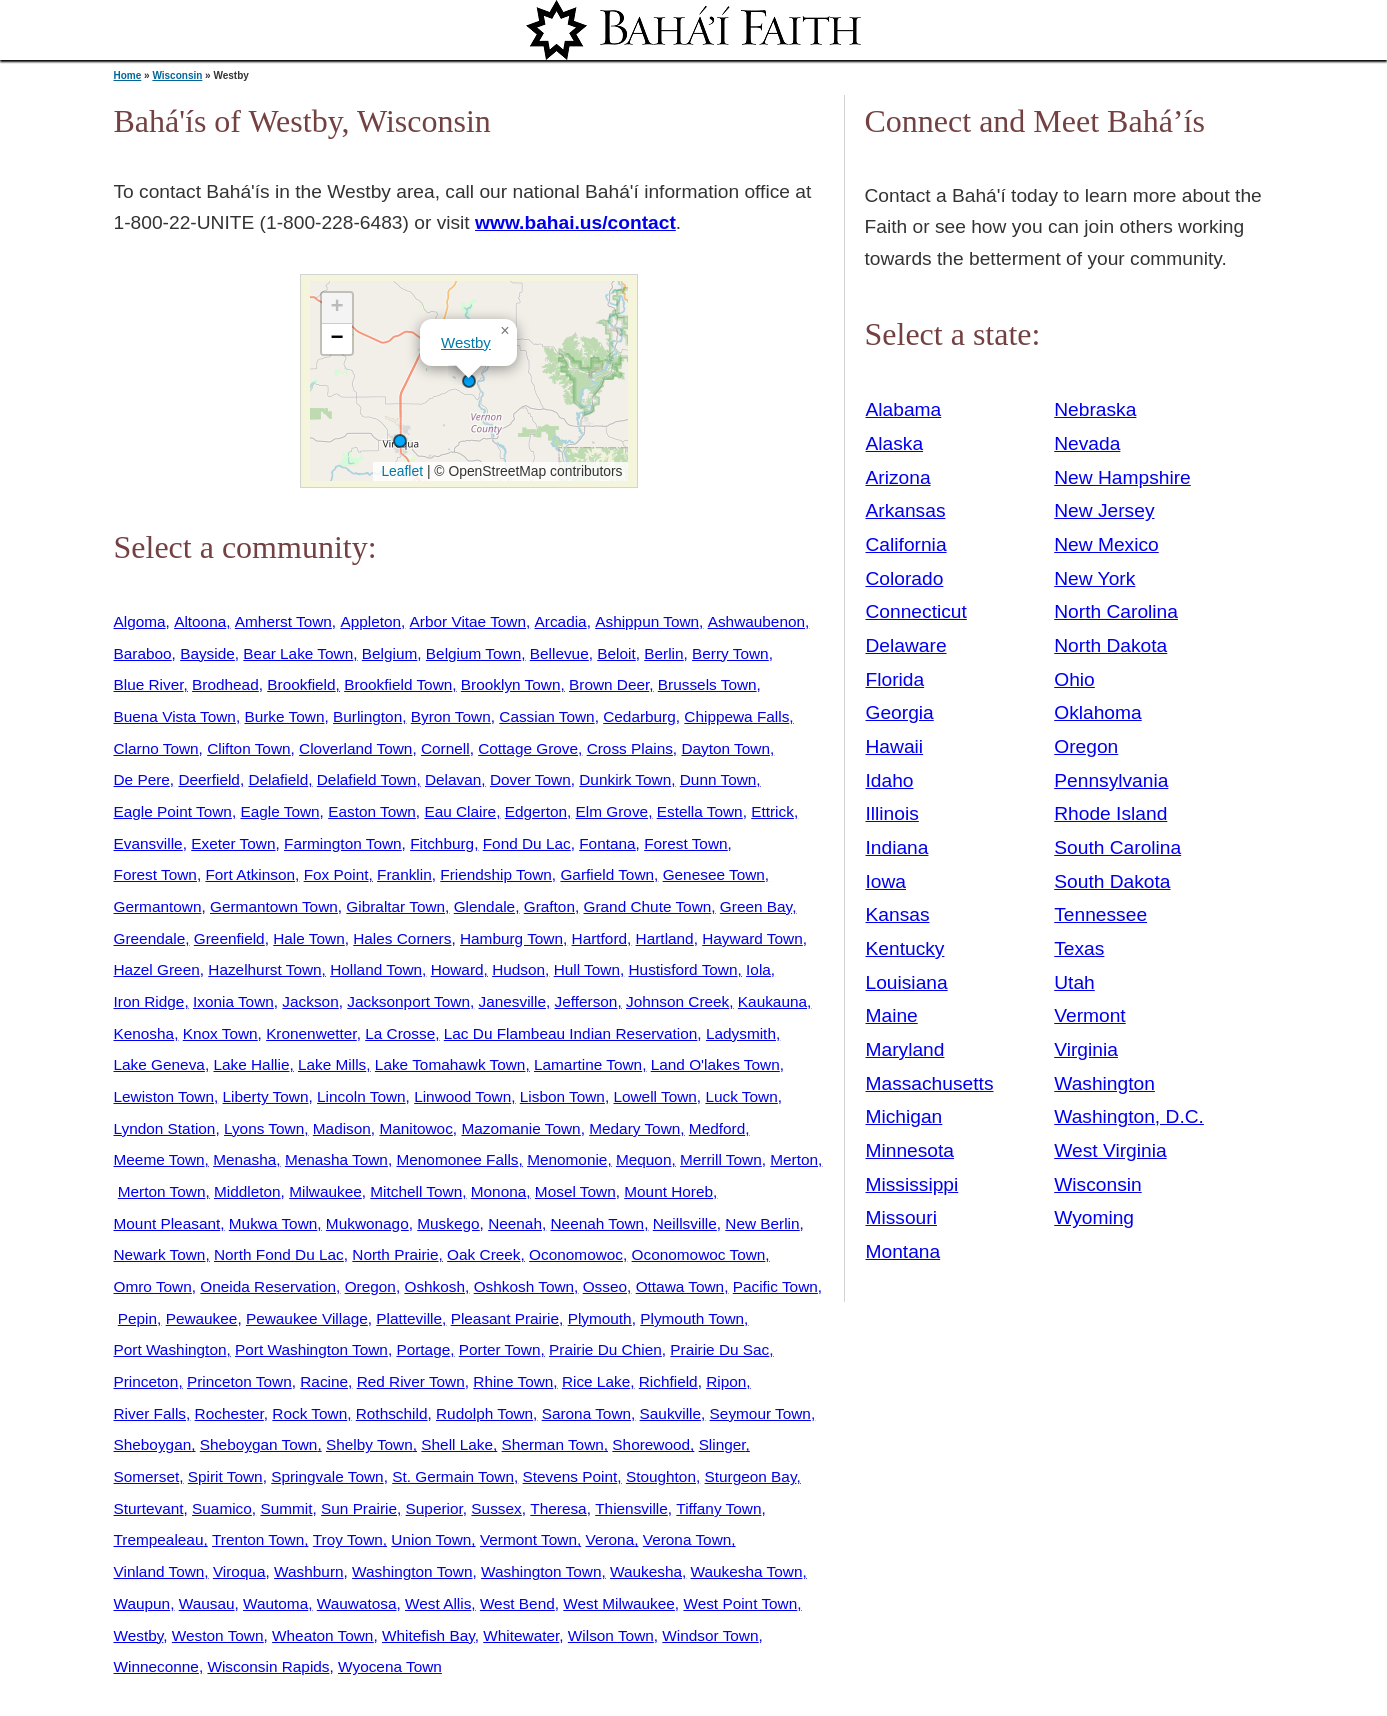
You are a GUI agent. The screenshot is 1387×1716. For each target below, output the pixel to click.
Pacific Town (775, 1286)
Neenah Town (598, 1223)
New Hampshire (1122, 477)
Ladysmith (741, 1033)
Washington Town (412, 1571)
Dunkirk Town (625, 779)
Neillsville (685, 1223)
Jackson (310, 1001)
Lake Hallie (251, 1064)
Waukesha (646, 1571)
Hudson (518, 969)
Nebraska (1095, 409)
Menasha (244, 1159)
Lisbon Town (562, 1096)
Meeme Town (159, 1159)
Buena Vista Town (175, 716)
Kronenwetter (311, 1033)
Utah (1074, 982)
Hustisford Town (683, 969)
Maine (892, 1015)
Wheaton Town (322, 1635)
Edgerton (536, 811)
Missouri (901, 1217)
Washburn (308, 1571)
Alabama (904, 409)
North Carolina (1116, 611)
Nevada (1087, 443)
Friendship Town (496, 874)
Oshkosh (434, 1286)
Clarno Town (156, 748)
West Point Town (740, 1603)
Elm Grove (612, 811)
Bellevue (559, 653)
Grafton (549, 906)
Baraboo (143, 653)
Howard (457, 969)
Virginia (1086, 1049)
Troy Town (348, 1539)
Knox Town (220, 1033)
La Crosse (400, 1033)
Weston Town (218, 1635)
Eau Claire (460, 811)
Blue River (149, 684)
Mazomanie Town (520, 1128)
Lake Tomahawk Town (450, 1064)
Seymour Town (760, 1413)
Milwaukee (325, 1191)
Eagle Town (279, 811)
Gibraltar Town (395, 906)
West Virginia (1110, 1150)
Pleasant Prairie (505, 1318)
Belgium (390, 653)
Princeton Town (239, 1381)
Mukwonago (367, 1223)
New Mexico (1106, 544)
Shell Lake (457, 1444)
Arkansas (906, 510)
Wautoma (275, 1603)
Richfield (668, 1381)
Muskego (448, 1223)
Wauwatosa (357, 1603)
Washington (1104, 1083)
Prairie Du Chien (605, 1349)
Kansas (898, 914)
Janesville (512, 1001)
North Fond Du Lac (279, 1254)
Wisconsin (177, 75)
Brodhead (225, 684)
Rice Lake (596, 1381)
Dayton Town (725, 748)
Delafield (278, 779)
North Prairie (395, 1254)
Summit (286, 1508)
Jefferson (586, 1001)
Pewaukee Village (307, 1318)
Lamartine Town (588, 1064)
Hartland (665, 938)
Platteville (409, 1318)
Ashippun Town (647, 621)
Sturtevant (149, 1508)
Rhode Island (1110, 813)
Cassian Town (546, 716)
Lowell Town (654, 1096)
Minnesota (910, 1150)
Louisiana (907, 982)
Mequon (644, 1159)
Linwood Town (462, 1096)
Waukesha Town (747, 1571)
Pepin (137, 1318)
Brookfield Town (398, 684)
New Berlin (762, 1223)
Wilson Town (611, 1635)
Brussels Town (707, 684)
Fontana (607, 843)
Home (128, 75)
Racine (324, 1381)
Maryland (905, 1049)
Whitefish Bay (428, 1635)
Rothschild (392, 1413)
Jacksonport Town (408, 1001)
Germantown (158, 906)
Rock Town (309, 1413)
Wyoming (1094, 1217)
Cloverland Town (355, 748)
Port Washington (170, 1349)
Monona (499, 1191)
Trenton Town (258, 1539)
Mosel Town (575, 1191)
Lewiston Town (164, 1096)
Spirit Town (225, 1476)
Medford (717, 1128)
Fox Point (336, 874)
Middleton (247, 1191)
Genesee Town (714, 874)
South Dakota (1112, 881)
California (906, 544)
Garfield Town (607, 874)
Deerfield (208, 779)
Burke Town (284, 716)
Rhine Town (513, 1381)
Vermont (1089, 1015)
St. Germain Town (453, 1476)
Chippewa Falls (736, 716)
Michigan (904, 1116)
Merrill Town (721, 1159)
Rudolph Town (484, 1413)
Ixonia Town (233, 1001)
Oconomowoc (576, 1254)
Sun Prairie (359, 1508)
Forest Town (685, 843)
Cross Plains (630, 748)
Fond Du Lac (527, 843)
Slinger (722, 1444)
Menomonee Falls (457, 1159)
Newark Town (160, 1254)
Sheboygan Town (259, 1444)
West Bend (517, 1603)
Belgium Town (473, 653)
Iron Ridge (149, 1001)
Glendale (484, 906)
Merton (794, 1159)
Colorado (905, 578)
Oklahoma (1097, 712)
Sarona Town (586, 1413)
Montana (903, 1251)
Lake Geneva (159, 1064)
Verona (610, 1539)
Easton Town (372, 811)
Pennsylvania (1111, 780)
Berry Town (730, 653)
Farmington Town (343, 843)
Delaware (906, 645)
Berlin (663, 653)
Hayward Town (752, 938)
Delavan (453, 779)
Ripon (726, 1381)
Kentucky (905, 948)
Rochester (229, 1413)
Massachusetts (930, 1083)
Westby (466, 342)
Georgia (900, 712)
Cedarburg (639, 716)
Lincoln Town (361, 1096)
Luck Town (741, 1096)
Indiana (897, 847)
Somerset (147, 1476)
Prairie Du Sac (719, 1349)
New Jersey (1104, 510)
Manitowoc (415, 1128)
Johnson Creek (677, 1001)
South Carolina (1117, 847)
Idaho (890, 780)
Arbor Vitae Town (468, 621)
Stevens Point (570, 1476)
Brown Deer (609, 684)
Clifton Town (248, 748)
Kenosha (144, 1033)
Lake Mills (332, 1064)
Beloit (616, 653)
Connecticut (916, 611)
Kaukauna (772, 1001)
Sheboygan (153, 1444)
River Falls (150, 1413)
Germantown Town (274, 906)
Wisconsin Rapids (268, 1666)
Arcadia (561, 621)
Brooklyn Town (511, 684)
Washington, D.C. (1129, 1116)
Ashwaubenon (756, 621)
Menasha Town (336, 1159)
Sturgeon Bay (751, 1476)
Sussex (496, 1508)
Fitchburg (442, 843)
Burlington (367, 716)
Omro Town (153, 1286)
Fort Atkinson (250, 874)
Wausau (207, 1603)
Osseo (605, 1286)
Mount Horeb (668, 1191)
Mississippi (912, 1184)
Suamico (222, 1508)
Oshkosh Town (524, 1286)
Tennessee (1100, 914)
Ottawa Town (680, 1286)
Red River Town (411, 1381)
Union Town (431, 1539)
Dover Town (530, 779)
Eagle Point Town (173, 811)
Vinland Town (159, 1571)
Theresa (558, 1508)
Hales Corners (402, 938)
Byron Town (451, 716)
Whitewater (521, 1635)
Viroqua (239, 1571)
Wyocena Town (390, 1666)
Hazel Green (157, 969)
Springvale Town (327, 1476)
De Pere (142, 779)
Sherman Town (553, 1444)
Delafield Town (367, 779)
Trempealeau (159, 1539)
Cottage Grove (528, 748)
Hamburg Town (511, 938)
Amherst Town (283, 621)
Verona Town (687, 1539)
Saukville (670, 1413)
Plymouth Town (692, 1318)
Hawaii (895, 746)
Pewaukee (202, 1318)
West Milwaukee (619, 1603)
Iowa (886, 881)
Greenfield (229, 938)
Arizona (898, 477)
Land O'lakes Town (715, 1064)
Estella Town (700, 811)
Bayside (207, 653)
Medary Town (634, 1128)
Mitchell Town (416, 1191)
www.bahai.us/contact (575, 222)
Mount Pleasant (167, 1223)
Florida (895, 679)
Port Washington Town (311, 1349)
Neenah (515, 1223)
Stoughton (661, 1476)
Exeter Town (233, 843)
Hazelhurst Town (264, 969)
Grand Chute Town (648, 906)
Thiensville (631, 1508)
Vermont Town (528, 1539)
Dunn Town (718, 779)
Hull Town (587, 969)
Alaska (895, 443)
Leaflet (400, 471)
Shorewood (651, 1444)
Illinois (892, 813)
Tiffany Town (718, 1508)
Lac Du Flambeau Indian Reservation (571, 1033)
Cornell (445, 748)
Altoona (200, 621)
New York (1094, 578)
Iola (758, 969)
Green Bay (756, 906)
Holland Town (376, 969)
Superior (434, 1508)
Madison (342, 1128)
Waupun (142, 1603)
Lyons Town (264, 1128)
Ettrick (772, 811)
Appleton (370, 621)
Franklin (404, 874)
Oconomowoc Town (699, 1254)
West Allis (438, 1603)
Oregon (370, 1286)
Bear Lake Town (298, 653)
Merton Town (162, 1191)
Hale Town (308, 938)
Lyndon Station (165, 1128)
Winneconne (156, 1666)
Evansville (148, 843)
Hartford (599, 938)
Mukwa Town (273, 1223)
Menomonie (567, 1159)
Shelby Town (369, 1444)
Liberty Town (266, 1096)
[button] (400, 441)
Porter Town (500, 1349)
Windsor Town (710, 1635)
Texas (1079, 948)
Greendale (150, 938)
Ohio (1074, 679)
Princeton (146, 1381)
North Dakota (1110, 645)
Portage (423, 1349)
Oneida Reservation (268, 1286)
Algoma (140, 621)
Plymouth (600, 1318)
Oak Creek (483, 1254)
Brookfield (301, 684)
